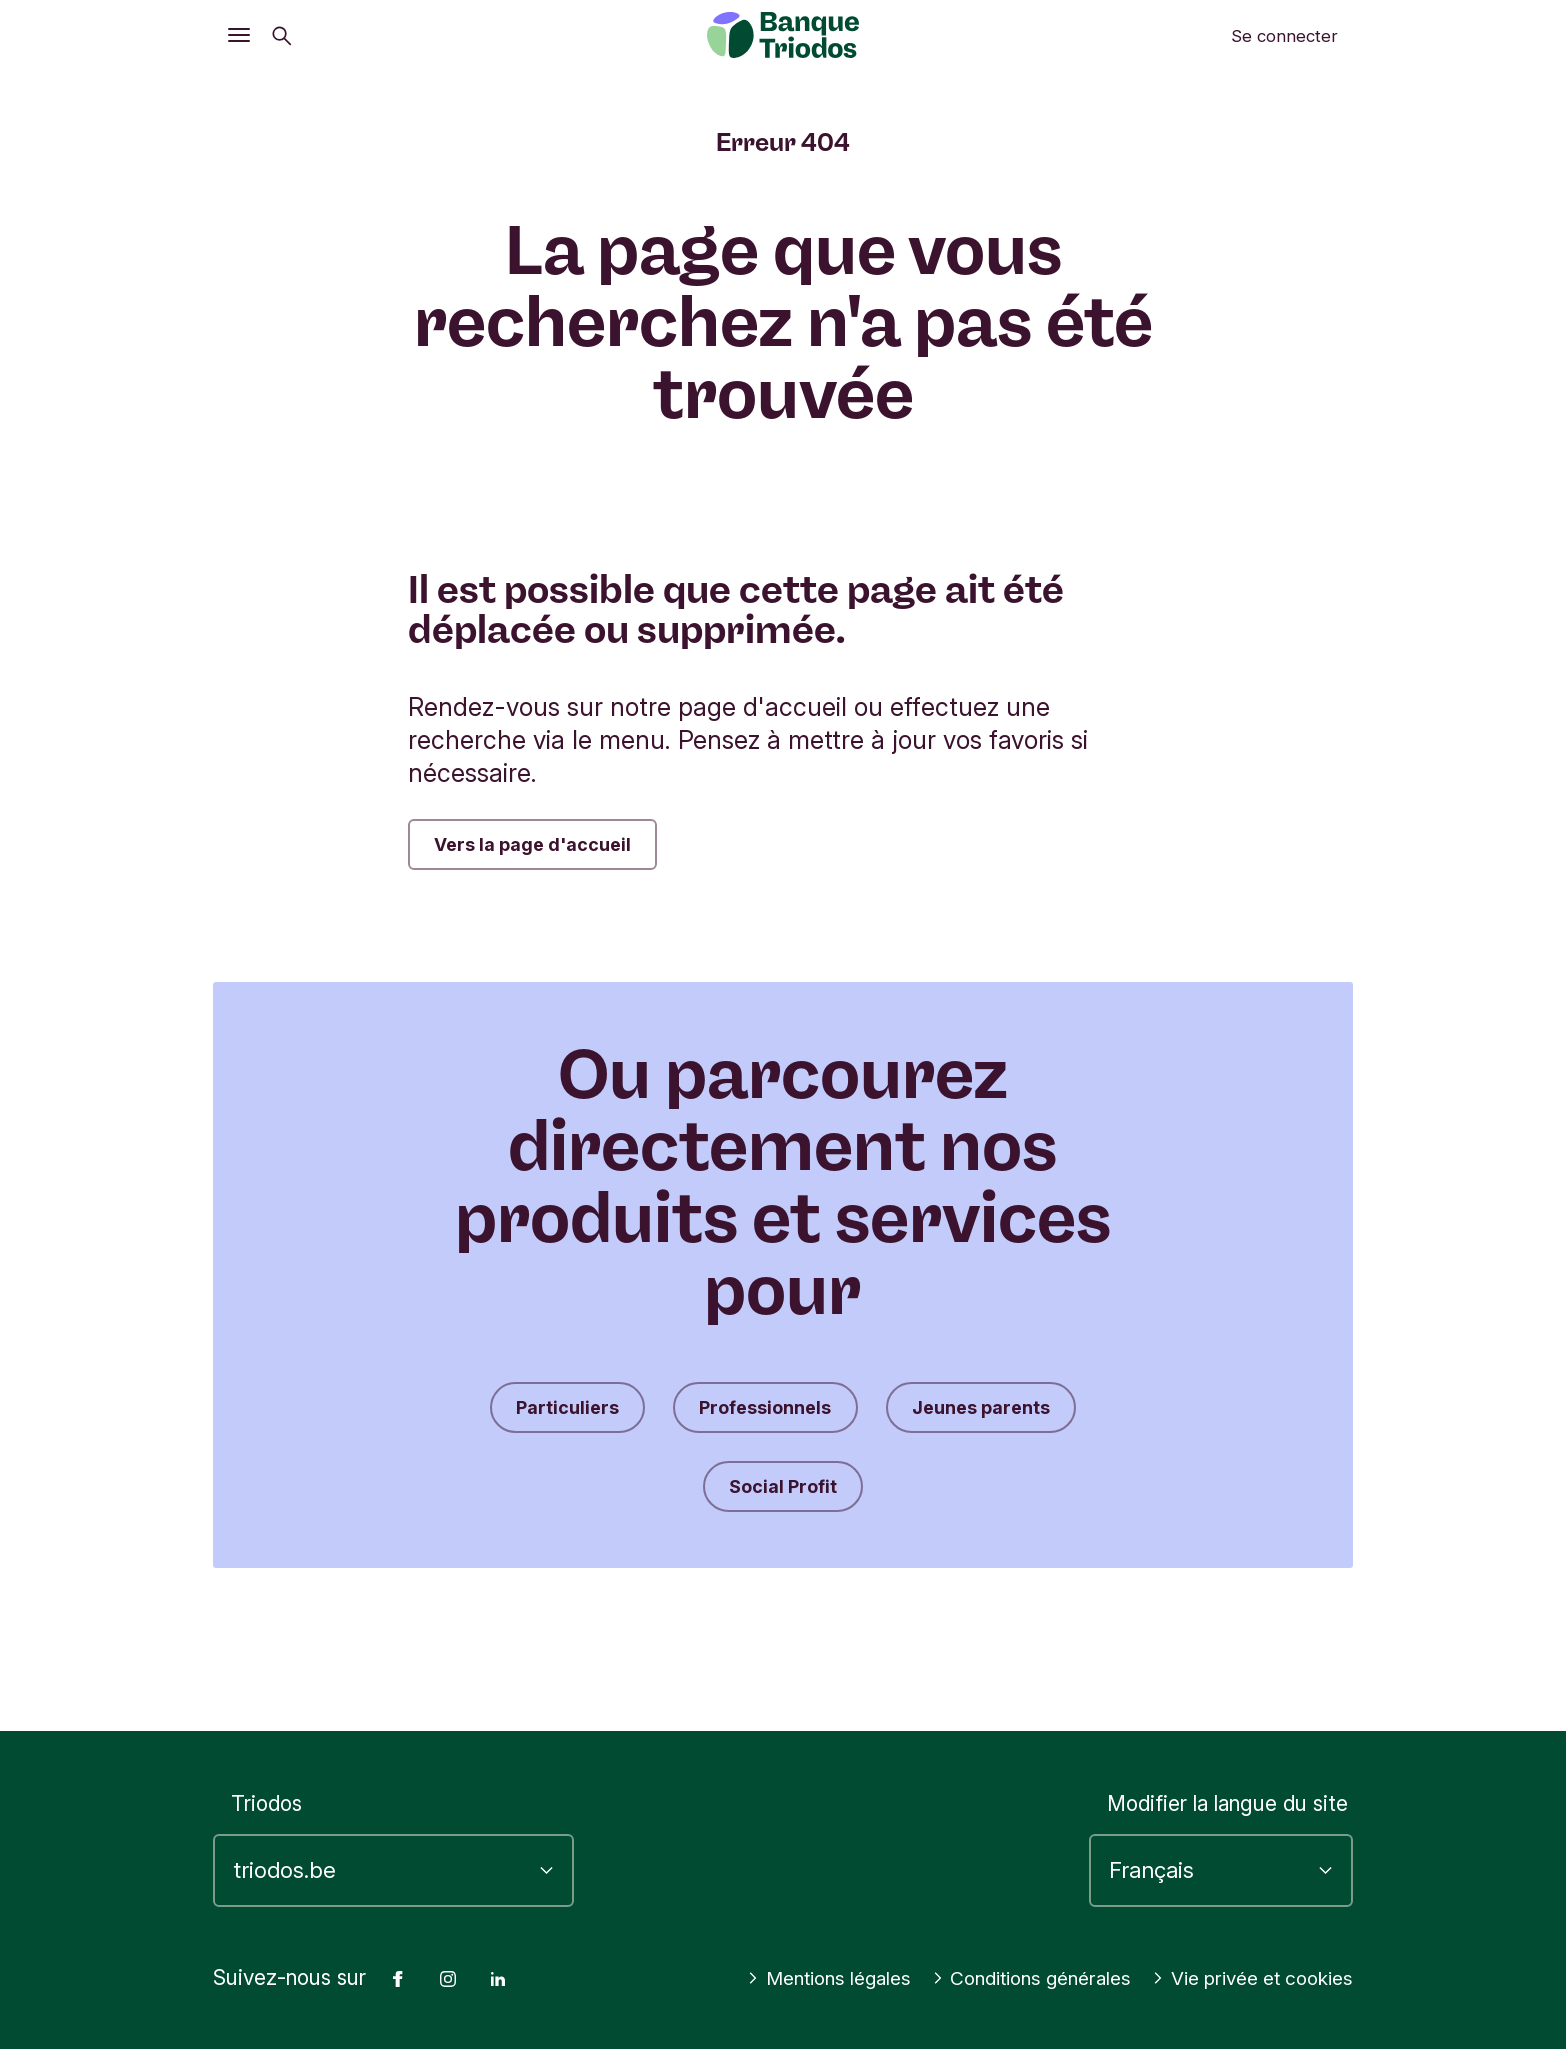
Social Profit (783, 1501)
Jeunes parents (1003, 1416)
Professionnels (761, 1416)
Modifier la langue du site (1227, 1770)
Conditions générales (1244, 1945)
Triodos (266, 1770)
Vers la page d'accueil (548, 847)
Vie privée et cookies (1242, 1978)
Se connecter (1284, 36)
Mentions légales (1025, 1945)
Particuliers (540, 1416)
